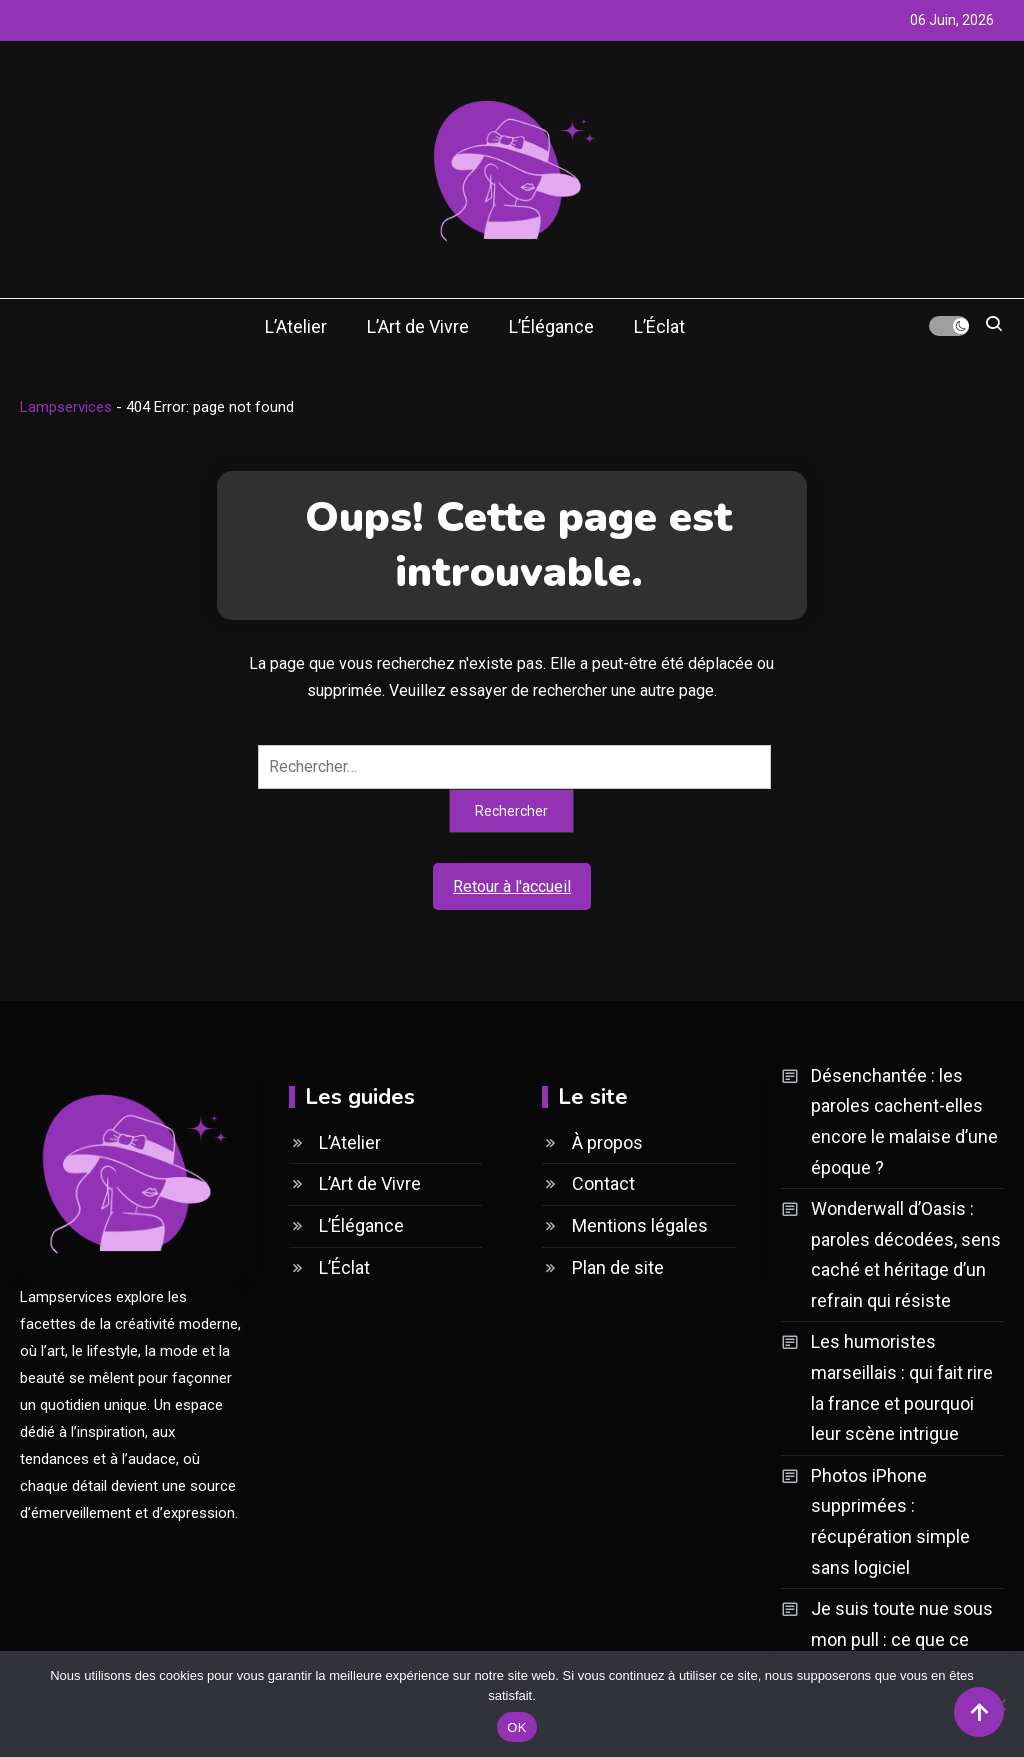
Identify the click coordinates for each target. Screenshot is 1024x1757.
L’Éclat (659, 326)
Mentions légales (640, 1225)
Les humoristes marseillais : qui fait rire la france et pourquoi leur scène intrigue (902, 1387)
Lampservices (66, 407)
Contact (603, 1183)
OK (516, 1727)
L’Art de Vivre (418, 326)
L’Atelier (296, 326)
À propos (607, 1142)
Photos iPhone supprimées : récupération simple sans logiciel (890, 1521)
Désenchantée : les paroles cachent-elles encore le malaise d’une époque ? (904, 1121)
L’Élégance (551, 326)
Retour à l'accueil (512, 886)
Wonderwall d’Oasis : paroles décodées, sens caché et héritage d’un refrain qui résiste (906, 1254)
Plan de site (618, 1267)
